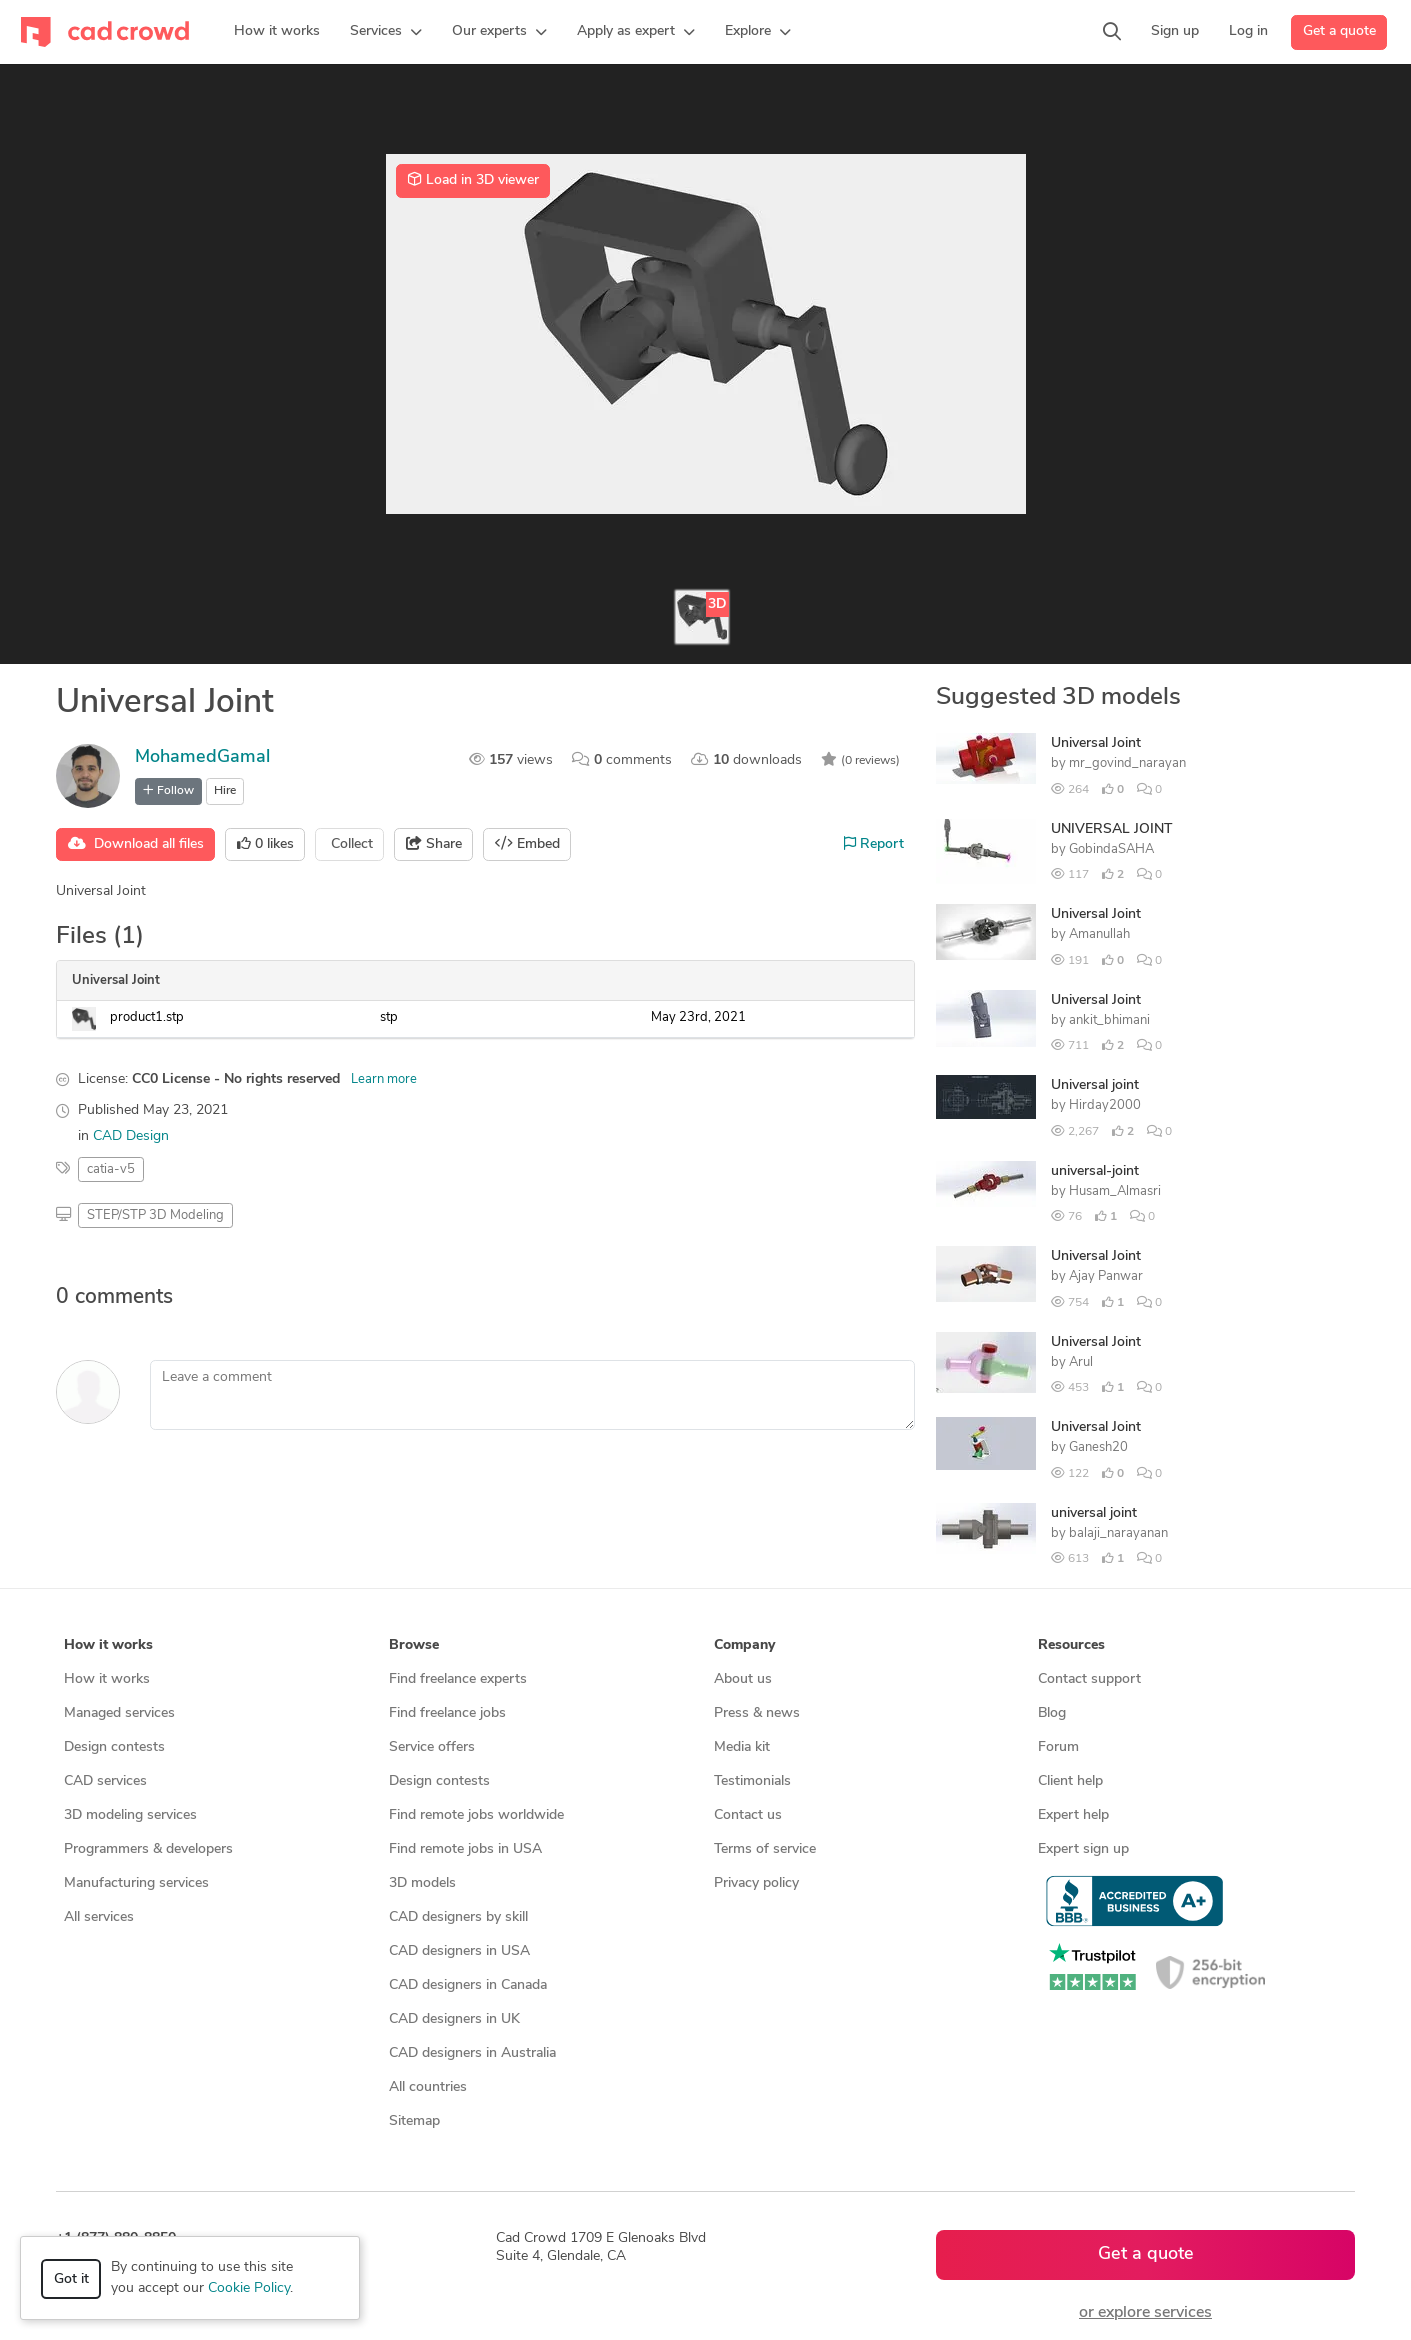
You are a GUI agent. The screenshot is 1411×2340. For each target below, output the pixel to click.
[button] (386, 32)
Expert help (1073, 1815)
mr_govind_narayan (1127, 763)
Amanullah (1099, 934)
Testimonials (752, 1781)
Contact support (1089, 1679)
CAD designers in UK (454, 2019)
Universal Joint (1096, 743)
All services (99, 1917)
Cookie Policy (249, 2288)
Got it (71, 2279)
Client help (1070, 1781)
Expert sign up (1083, 1849)
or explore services (1145, 2313)
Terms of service (765, 1849)
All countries (428, 2087)
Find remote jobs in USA (465, 1849)
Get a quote (1339, 31)
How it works (107, 1679)
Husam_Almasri (1115, 1191)
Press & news (757, 1713)
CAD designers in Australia (472, 2053)
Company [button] (744, 1645)
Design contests (114, 1747)
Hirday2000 (1105, 1105)
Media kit (742, 1747)
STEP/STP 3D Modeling (155, 1215)
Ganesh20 (1098, 1447)
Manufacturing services (136, 1883)
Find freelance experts (458, 1679)
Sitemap (414, 2121)
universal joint (1094, 1513)
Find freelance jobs (447, 1713)
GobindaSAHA (1111, 849)
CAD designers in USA (459, 1951)
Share (434, 844)
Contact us (748, 1815)
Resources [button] (1071, 1645)
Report (874, 844)
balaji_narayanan (1118, 1533)
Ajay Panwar (1106, 1276)
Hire (225, 791)
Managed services (119, 1713)
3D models (422, 1883)
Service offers (432, 1747)
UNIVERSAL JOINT (1111, 829)
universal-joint (1095, 1171)
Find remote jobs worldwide (476, 1815)
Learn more (384, 1079)
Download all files (136, 844)
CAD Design (131, 1136)
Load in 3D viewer (473, 180)
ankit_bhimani (1109, 1020)
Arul (1081, 1362)
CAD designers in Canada (468, 1985)
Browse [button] (414, 1645)
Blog (1052, 1713)
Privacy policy (756, 1883)
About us (743, 1679)
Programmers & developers (148, 1849)
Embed (527, 844)
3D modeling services (130, 1815)
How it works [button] (108, 1645)
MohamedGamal (202, 757)
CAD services (105, 1781)
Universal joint (1095, 1085)
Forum (1058, 1747)
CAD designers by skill (458, 1917)
